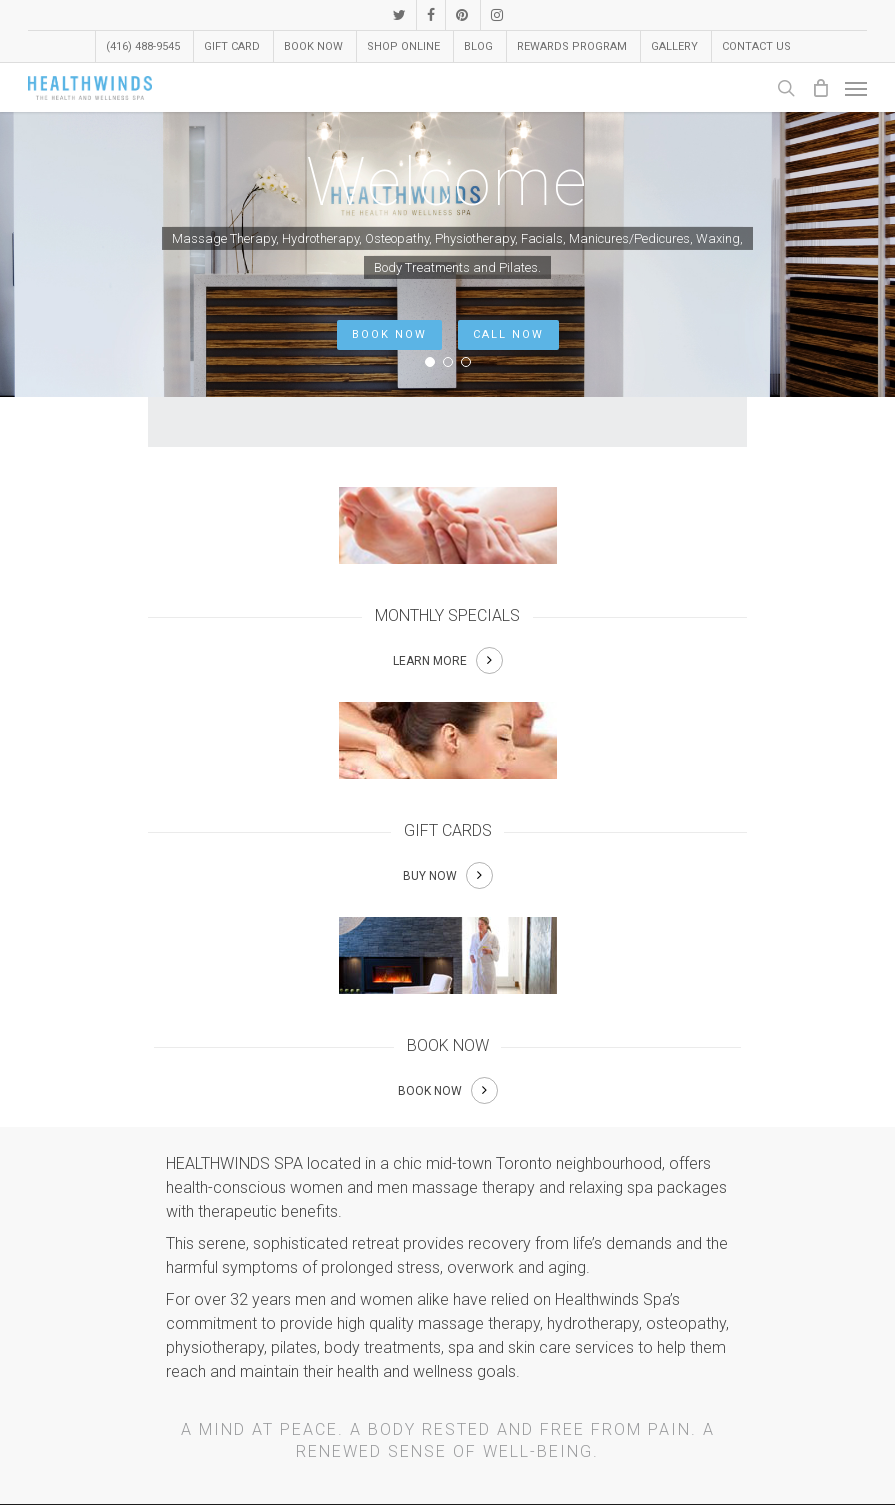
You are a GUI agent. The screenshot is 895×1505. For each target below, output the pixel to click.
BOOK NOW (389, 334)
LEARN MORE (430, 661)
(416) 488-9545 (143, 46)
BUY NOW (430, 876)
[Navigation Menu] (856, 88)
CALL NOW (508, 334)
